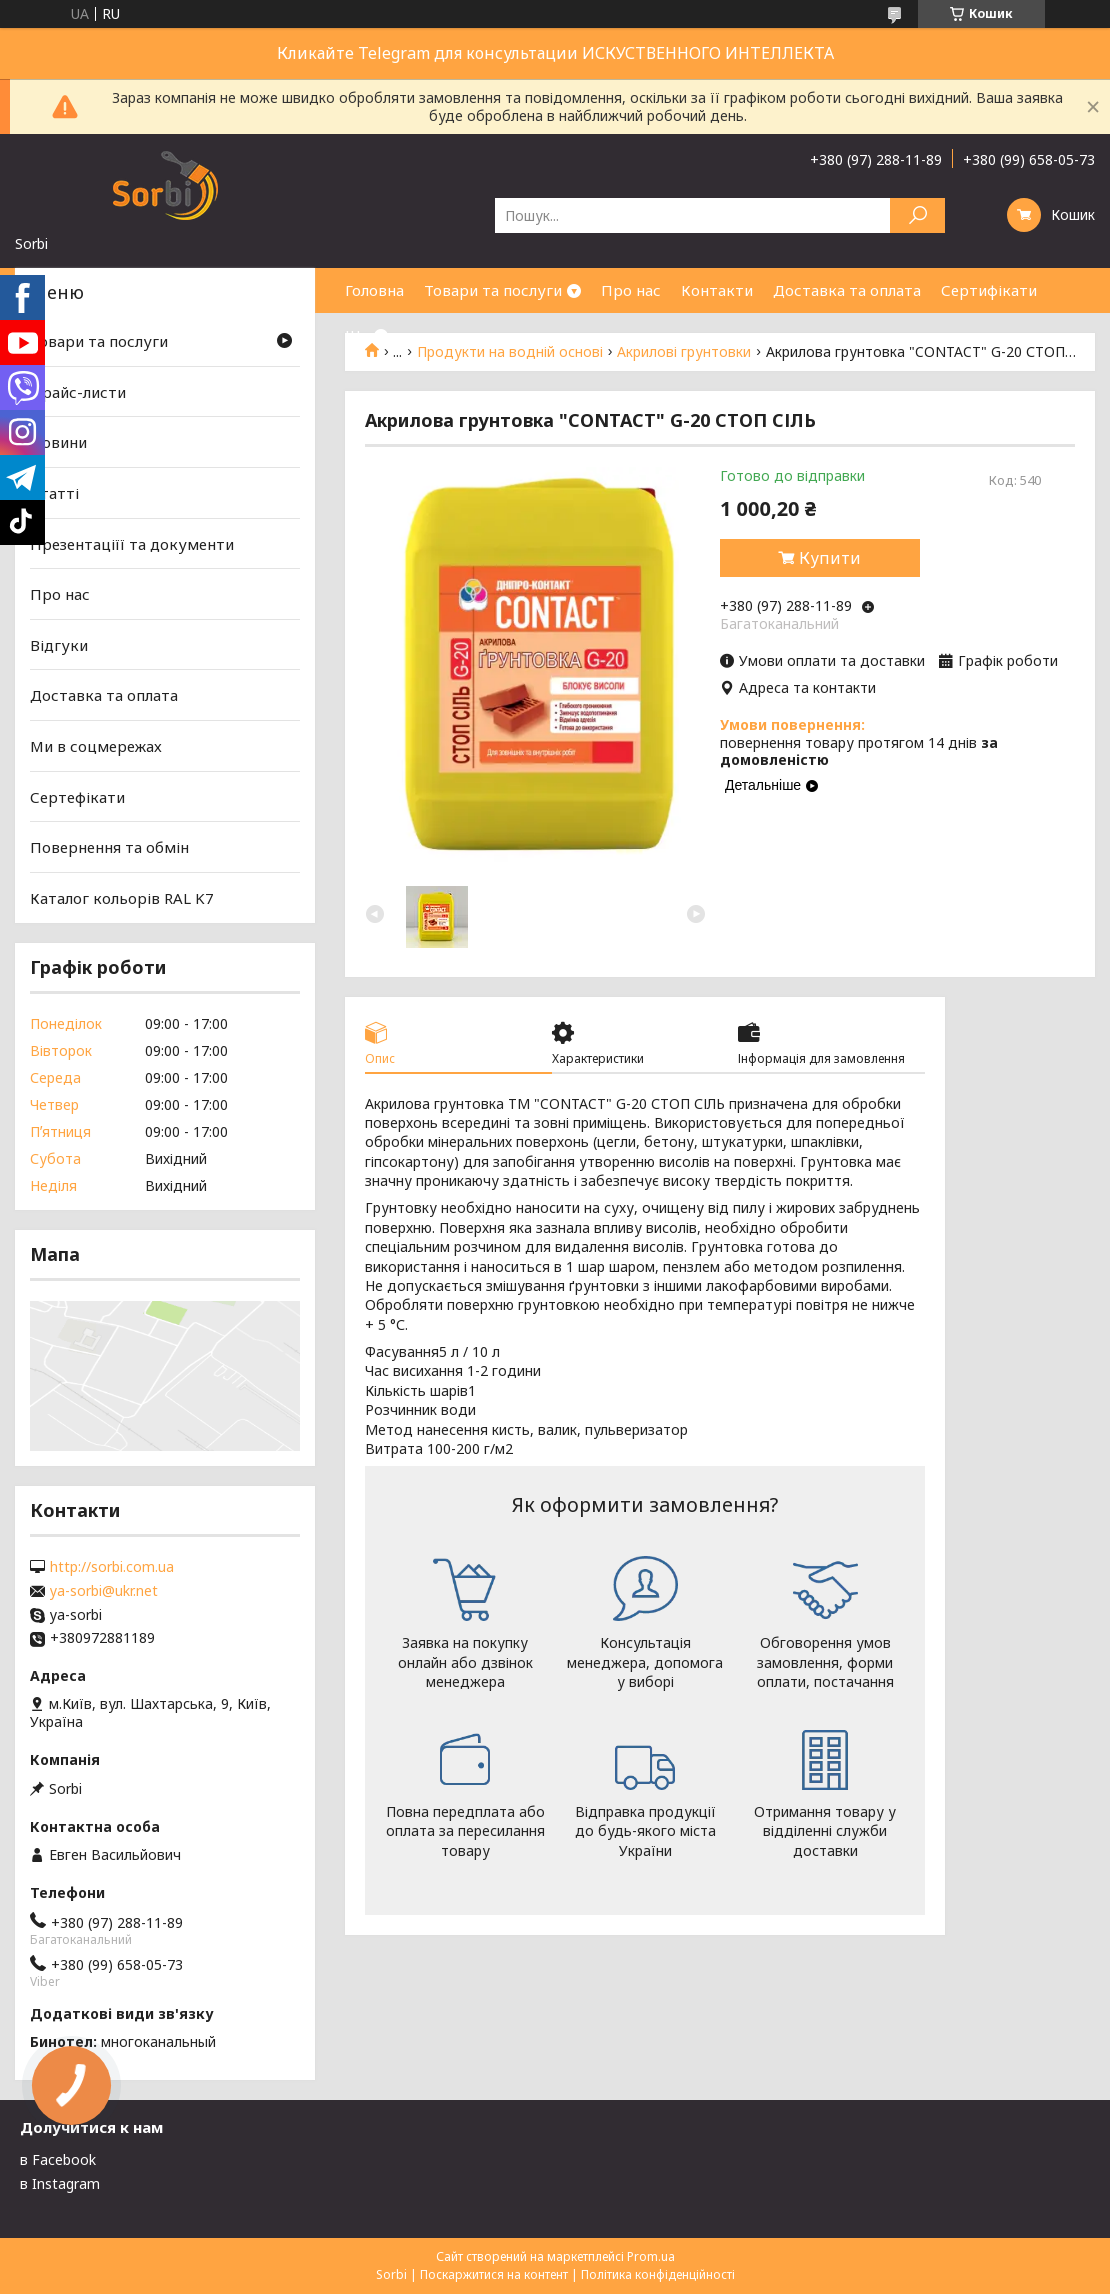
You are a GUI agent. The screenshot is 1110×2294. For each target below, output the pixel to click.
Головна (374, 290)
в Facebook (58, 2159)
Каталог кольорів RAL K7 (122, 898)
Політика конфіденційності (658, 2274)
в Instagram (60, 2183)
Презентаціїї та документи (132, 543)
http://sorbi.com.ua (112, 1567)
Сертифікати (989, 290)
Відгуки (59, 645)
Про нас (631, 290)
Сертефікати (77, 797)
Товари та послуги (493, 290)
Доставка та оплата (847, 290)
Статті (54, 493)
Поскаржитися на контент (494, 2274)
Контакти (717, 290)
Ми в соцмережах (96, 746)
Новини (58, 442)
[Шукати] (917, 215)
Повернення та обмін (109, 847)
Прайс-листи (78, 392)
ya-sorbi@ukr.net (104, 1591)
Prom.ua (651, 2256)
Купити (830, 558)
